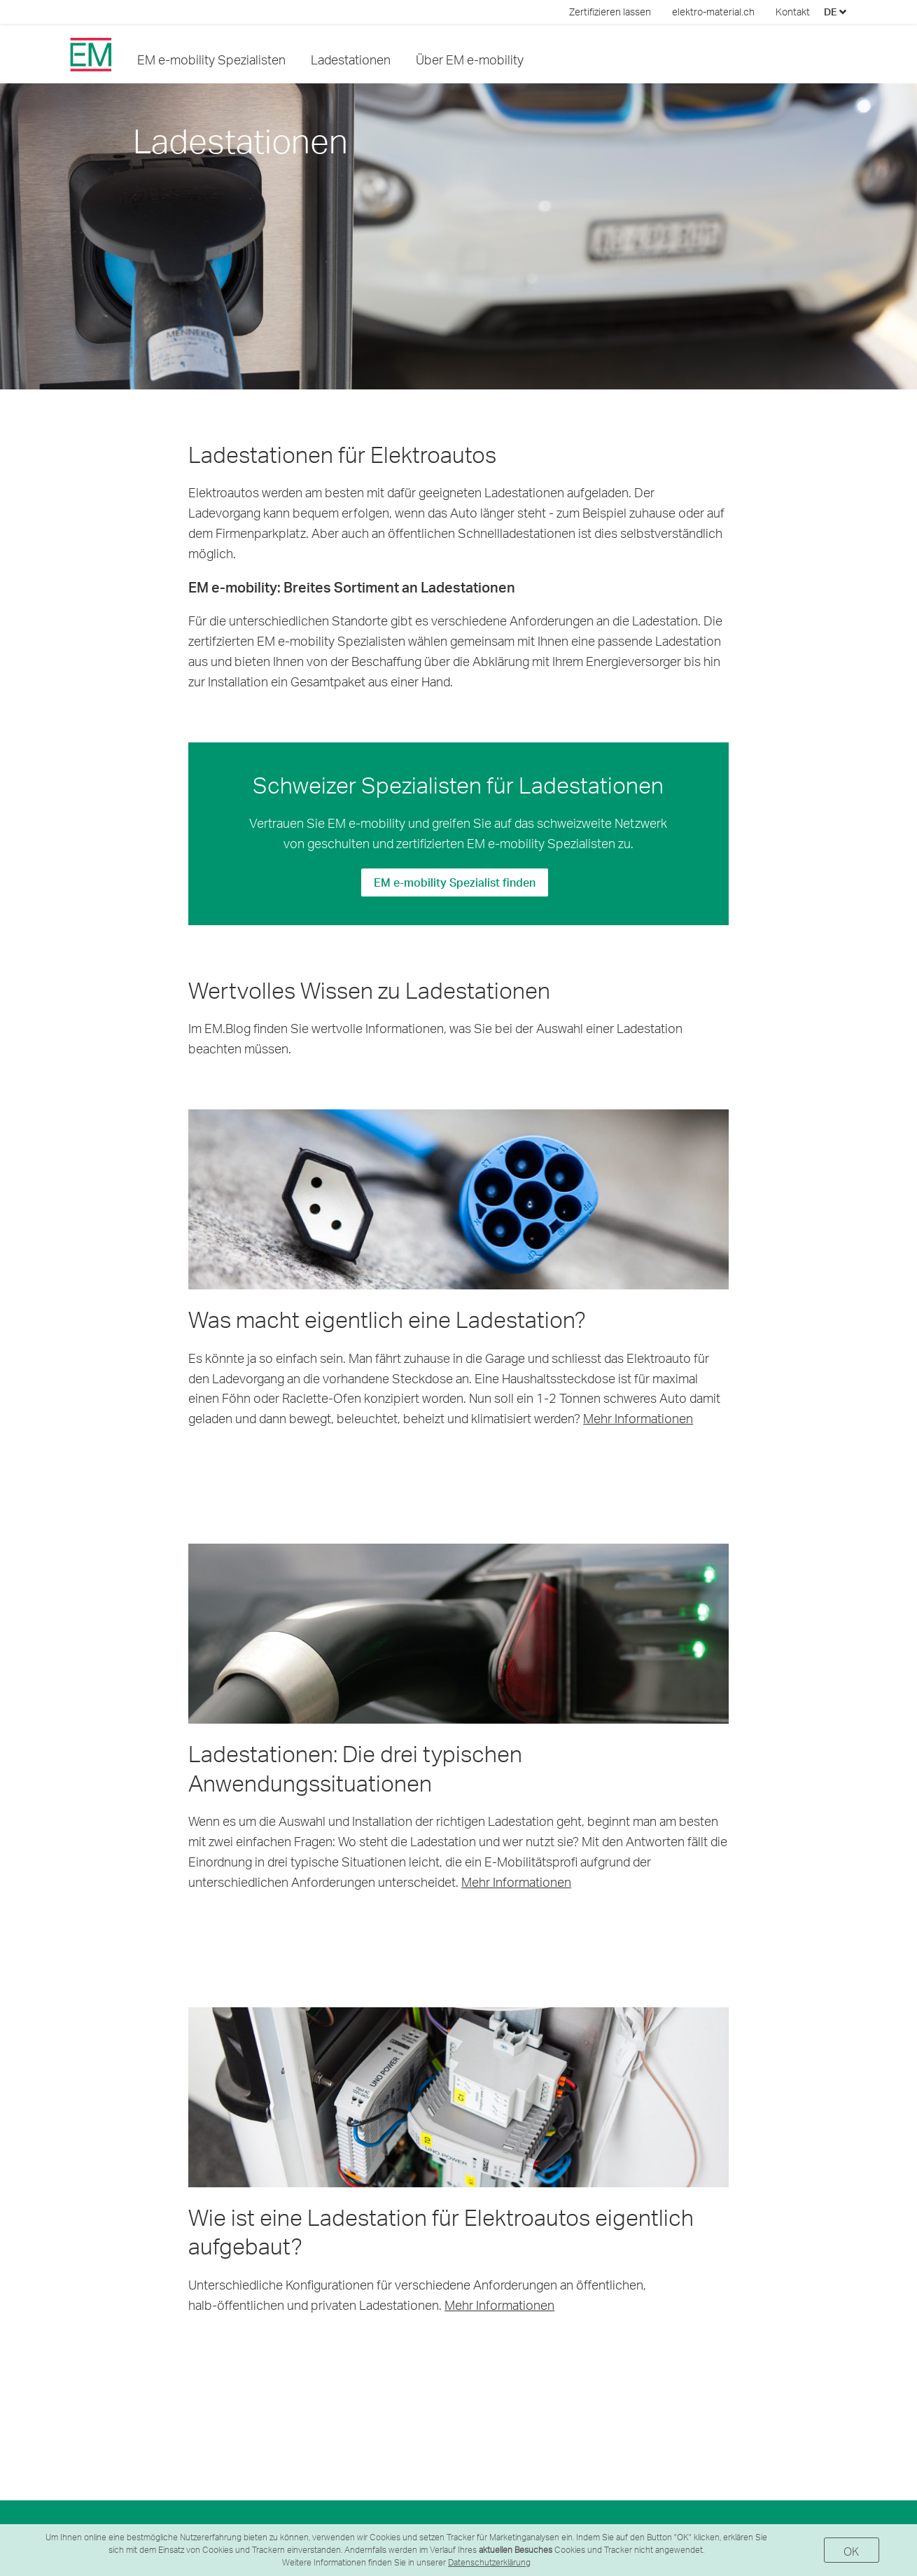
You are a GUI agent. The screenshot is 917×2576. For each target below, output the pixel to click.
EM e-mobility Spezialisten (211, 59)
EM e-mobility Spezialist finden (455, 882)
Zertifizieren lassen (610, 12)
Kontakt (793, 12)
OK (852, 2551)
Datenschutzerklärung (489, 2562)
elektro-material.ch (713, 12)
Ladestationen (351, 59)
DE (835, 12)
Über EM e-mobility (470, 59)
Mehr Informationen (638, 1418)
